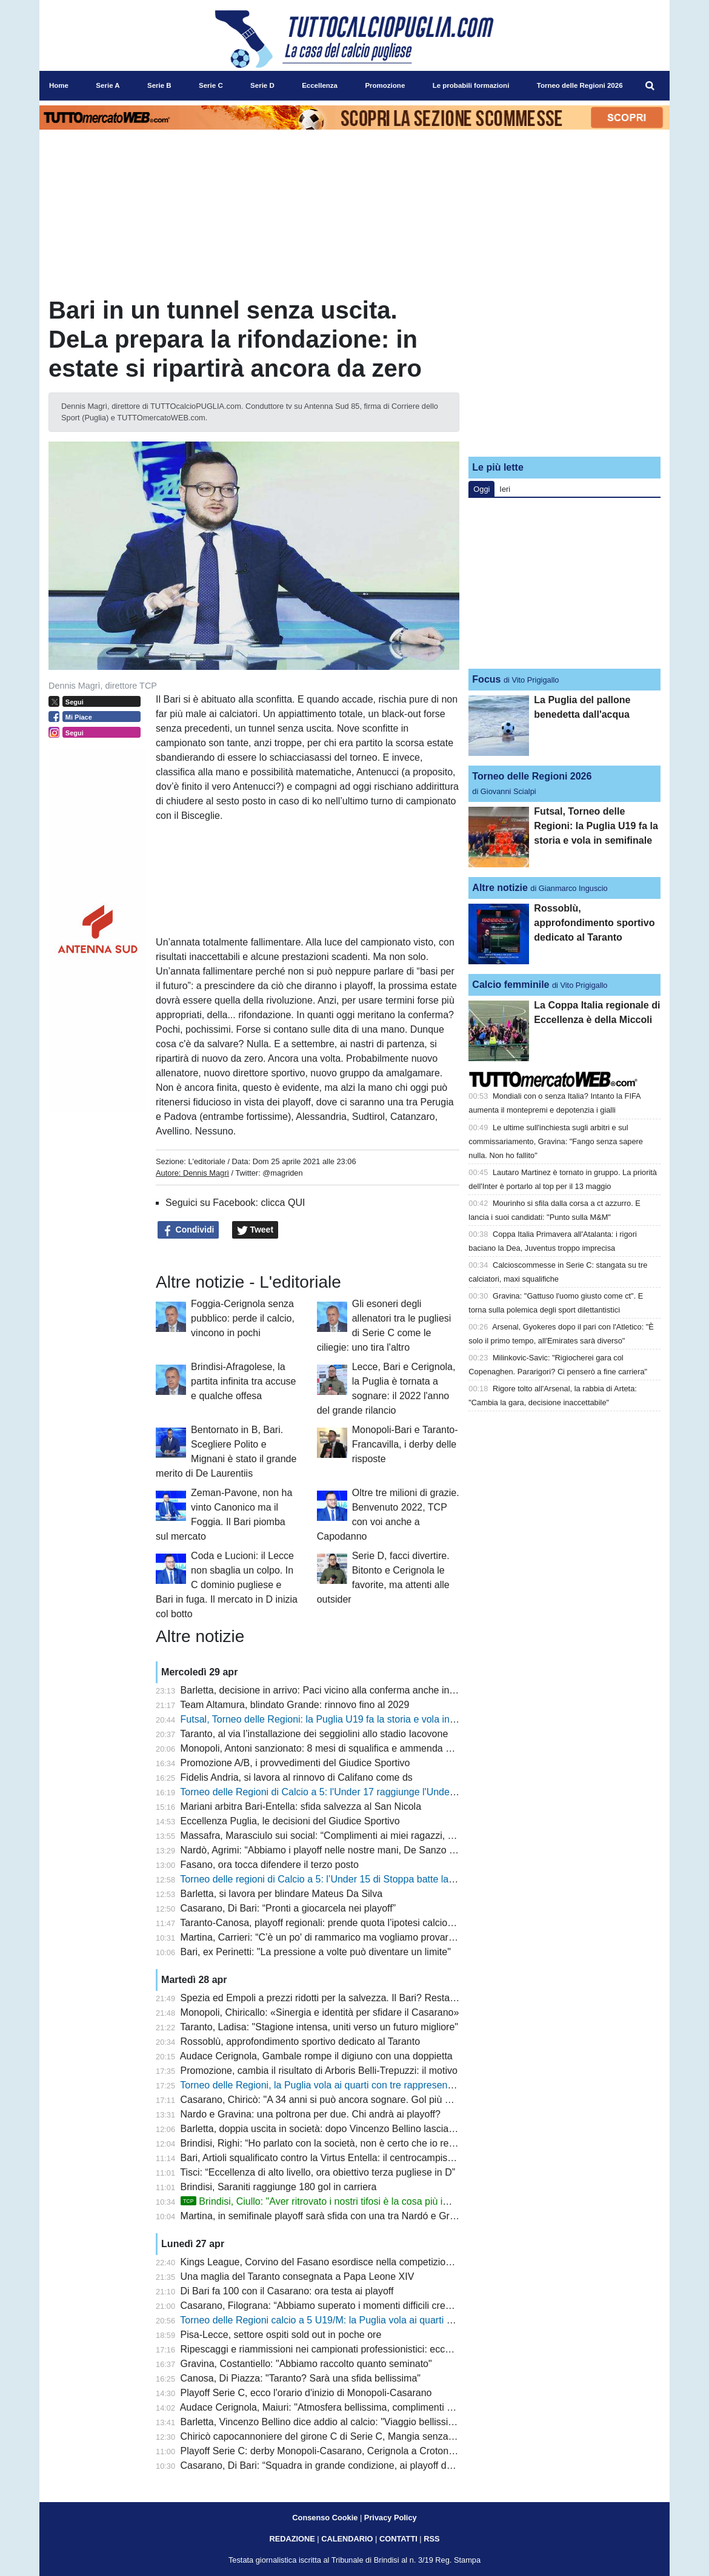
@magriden (282, 1172)
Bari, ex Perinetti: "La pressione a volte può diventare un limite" (316, 1952)
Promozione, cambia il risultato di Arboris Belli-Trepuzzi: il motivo (319, 2070)
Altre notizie (500, 887)
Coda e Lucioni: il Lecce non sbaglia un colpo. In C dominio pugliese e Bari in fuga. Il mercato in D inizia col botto (227, 1585)
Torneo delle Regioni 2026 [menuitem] (580, 85)
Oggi (481, 489)
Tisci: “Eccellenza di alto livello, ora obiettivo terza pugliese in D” (317, 2172)
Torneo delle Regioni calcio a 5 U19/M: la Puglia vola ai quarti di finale (330, 2320)
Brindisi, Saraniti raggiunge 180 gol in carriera (279, 2187)
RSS (431, 2538)
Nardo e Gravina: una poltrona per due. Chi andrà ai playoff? (311, 2114)
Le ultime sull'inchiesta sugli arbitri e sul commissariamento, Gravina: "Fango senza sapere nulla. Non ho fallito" (555, 1141)
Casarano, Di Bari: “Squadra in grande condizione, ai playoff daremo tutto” (340, 2465)
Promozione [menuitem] (385, 85)
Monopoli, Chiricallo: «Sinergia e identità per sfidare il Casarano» (320, 2012)
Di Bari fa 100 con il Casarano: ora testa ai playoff (287, 2291)
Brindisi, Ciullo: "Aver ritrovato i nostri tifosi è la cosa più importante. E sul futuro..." (367, 2201)
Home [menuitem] (58, 85)
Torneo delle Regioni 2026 (531, 776)
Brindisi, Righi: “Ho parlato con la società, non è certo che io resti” (321, 2143)
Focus (486, 679)
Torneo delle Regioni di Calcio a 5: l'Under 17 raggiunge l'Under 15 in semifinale (351, 1792)
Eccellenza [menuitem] (320, 85)
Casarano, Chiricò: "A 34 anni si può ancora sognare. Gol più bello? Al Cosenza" (353, 2099)
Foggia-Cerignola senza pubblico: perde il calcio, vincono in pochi (243, 1318)
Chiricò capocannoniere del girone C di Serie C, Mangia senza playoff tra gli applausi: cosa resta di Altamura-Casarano (436, 2436)
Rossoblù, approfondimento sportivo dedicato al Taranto (301, 2041)
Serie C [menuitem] (211, 85)
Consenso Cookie (325, 2517)
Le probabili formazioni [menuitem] (471, 85)
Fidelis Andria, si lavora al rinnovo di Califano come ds (297, 1777)
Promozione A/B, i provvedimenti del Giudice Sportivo (295, 1763)
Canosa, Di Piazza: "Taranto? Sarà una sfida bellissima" (301, 2378)
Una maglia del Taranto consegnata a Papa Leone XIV (297, 2276)
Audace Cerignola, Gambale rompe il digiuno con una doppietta (316, 2056)
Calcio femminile (510, 984)
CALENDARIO (347, 2538)
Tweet (255, 1230)
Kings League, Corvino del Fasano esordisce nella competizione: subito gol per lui (357, 2262)
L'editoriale (206, 1161)
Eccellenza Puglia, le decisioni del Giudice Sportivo (290, 1821)
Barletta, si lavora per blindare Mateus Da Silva (282, 1894)
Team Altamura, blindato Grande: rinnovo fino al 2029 (294, 1705)
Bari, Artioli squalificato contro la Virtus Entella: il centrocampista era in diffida (346, 2158)
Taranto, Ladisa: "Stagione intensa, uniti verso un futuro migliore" (319, 2027)
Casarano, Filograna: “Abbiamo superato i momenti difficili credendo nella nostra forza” (367, 2305)
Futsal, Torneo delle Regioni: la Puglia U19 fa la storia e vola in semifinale (338, 1719)
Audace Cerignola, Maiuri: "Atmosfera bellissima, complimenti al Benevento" (343, 2407)
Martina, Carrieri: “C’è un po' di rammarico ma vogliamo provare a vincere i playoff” (358, 1937)
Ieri (504, 489)
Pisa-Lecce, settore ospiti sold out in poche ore (281, 2334)
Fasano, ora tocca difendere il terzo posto (270, 1864)
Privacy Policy (390, 2517)
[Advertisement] (565, 371)
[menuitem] (650, 86)
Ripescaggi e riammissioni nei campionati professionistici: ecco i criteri (331, 2349)
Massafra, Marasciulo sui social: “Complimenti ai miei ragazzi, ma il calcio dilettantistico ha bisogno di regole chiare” (429, 1835)
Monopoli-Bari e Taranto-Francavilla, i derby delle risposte (405, 1444)
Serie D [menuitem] (262, 85)
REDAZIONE (292, 2538)
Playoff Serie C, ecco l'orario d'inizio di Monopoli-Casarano (306, 2393)
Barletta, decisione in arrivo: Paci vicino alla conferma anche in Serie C (333, 1690)
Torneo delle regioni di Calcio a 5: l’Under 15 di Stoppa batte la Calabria (333, 1879)
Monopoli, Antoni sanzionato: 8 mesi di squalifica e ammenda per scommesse (347, 1748)
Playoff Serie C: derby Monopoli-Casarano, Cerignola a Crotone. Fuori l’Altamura (354, 2451)
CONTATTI (398, 2538)
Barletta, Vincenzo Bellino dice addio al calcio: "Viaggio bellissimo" (323, 2422)
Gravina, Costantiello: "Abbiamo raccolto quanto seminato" (306, 2364)
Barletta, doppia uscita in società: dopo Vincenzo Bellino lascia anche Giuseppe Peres (365, 2129)
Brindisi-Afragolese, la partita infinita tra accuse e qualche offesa (243, 1381)
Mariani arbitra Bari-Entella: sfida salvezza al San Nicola (301, 1806)
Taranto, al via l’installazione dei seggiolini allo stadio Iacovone (314, 1734)
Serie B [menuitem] (159, 85)
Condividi (188, 1230)
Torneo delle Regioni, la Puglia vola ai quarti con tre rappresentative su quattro (348, 2085)
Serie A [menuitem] (107, 85)
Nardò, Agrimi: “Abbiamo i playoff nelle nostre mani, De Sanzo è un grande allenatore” (365, 1850)
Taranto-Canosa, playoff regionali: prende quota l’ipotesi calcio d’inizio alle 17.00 (352, 1923)
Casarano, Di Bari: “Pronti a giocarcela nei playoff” (288, 1908)
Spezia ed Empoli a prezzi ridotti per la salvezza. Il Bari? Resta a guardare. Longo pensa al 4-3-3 (389, 1998)
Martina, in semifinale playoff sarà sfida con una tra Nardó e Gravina (327, 2216)
